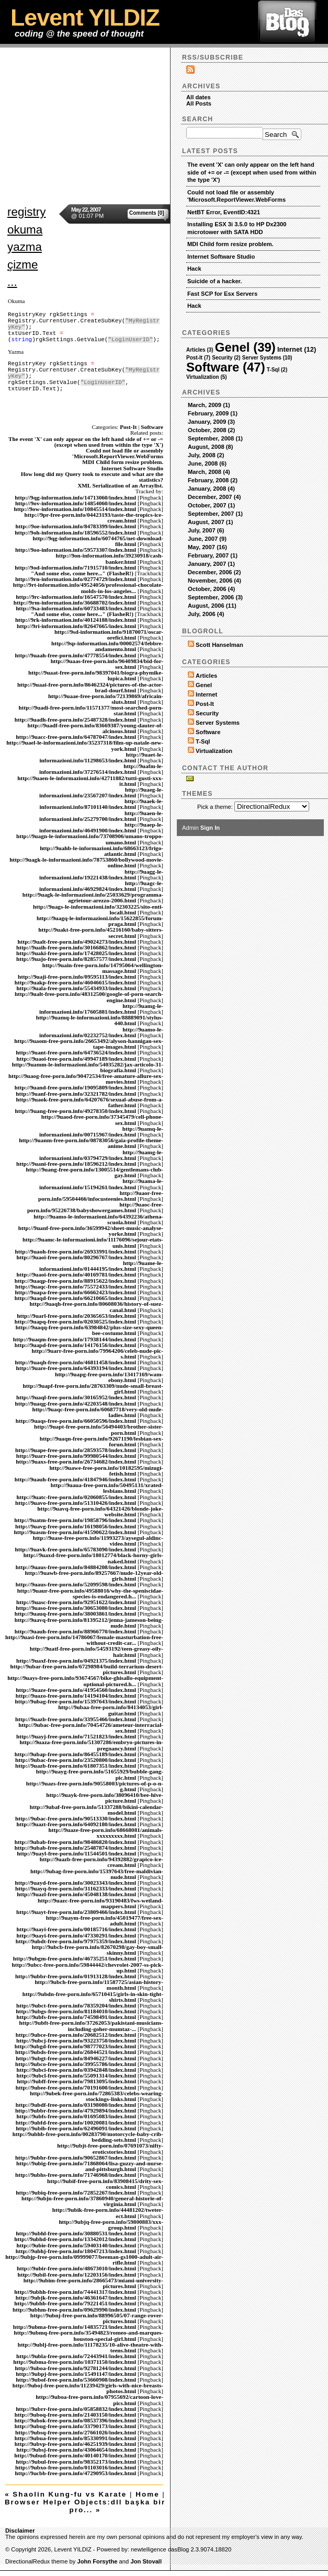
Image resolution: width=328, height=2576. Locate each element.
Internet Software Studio (132, 468)
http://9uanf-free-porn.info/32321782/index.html (76, 1093)
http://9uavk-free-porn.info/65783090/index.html (75, 1549)
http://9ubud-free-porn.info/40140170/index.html (75, 2455)
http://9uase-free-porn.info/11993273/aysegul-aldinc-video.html (98, 1541)
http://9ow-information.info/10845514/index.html (75, 509)
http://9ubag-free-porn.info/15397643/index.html (75, 1701)
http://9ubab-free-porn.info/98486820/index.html (75, 1842)
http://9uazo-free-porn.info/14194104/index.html (76, 1695)
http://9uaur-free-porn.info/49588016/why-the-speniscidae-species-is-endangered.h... (90, 1593)
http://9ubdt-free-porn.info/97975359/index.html (76, 1941)
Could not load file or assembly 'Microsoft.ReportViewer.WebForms (117, 453)
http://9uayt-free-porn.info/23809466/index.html (76, 1912)
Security (207, 713)
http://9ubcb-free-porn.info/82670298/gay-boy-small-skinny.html (97, 1950)
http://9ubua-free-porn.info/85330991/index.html (75, 2438)
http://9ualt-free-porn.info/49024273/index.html (76, 941)
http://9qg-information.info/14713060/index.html (75, 497)
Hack (194, 268)
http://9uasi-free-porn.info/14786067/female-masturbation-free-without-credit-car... (84, 1640)
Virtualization (214, 751)
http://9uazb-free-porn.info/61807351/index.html (75, 1765)
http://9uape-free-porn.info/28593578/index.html (75, 1450)
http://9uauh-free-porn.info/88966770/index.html (75, 1631)
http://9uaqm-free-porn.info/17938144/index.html (74, 1339)
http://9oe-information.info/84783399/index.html (76, 526)
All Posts (198, 103)
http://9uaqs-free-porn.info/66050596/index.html (76, 1421)
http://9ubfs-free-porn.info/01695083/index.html (77, 2116)
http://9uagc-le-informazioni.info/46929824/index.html (101, 886)
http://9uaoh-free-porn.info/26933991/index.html (75, 1251)
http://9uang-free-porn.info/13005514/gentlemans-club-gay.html (94, 1172)
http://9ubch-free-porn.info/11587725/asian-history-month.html (99, 1985)
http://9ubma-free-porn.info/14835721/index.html (74, 2327)
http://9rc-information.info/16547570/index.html (76, 597)
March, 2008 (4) (209, 472)
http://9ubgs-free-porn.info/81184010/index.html (76, 2011)
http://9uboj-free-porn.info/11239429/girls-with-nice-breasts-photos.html (88, 2388)
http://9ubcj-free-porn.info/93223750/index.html (76, 2040)
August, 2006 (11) (212, 605)
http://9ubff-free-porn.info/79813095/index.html (76, 2081)
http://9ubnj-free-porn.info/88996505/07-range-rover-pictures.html (96, 2318)
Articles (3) (199, 350)
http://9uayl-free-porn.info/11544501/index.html (76, 1853)
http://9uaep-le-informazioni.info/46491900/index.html (101, 827)
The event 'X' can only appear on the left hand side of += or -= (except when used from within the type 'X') (85, 442)
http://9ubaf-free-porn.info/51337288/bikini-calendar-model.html (96, 1810)
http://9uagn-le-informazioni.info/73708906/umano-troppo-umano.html (89, 839)
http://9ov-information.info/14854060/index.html (75, 503)
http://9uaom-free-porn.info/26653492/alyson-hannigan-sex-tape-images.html (88, 1044)
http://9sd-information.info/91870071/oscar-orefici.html (108, 635)
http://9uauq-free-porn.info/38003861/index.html (75, 1613)
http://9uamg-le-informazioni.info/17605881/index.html (101, 1009)
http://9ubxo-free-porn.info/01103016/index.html (75, 2467)
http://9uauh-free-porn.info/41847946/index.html (75, 1479)
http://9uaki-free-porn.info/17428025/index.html (76, 953)
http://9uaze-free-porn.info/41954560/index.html (76, 1690)
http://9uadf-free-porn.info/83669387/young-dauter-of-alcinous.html (95, 728)
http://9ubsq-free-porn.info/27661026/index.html (75, 2432)
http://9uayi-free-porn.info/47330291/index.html (77, 1935)
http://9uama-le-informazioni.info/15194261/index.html (101, 1184)
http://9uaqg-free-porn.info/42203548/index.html (75, 1403)
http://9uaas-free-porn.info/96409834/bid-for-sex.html (107, 664)
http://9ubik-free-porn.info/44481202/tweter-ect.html (107, 2213)
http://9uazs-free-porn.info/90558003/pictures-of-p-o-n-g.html (94, 1786)
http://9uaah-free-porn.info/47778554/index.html (75, 655)
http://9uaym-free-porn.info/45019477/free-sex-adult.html (104, 1920)
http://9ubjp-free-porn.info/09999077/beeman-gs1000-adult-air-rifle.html (84, 2260)
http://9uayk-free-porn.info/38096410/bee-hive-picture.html (104, 1798)
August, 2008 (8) (210, 447)
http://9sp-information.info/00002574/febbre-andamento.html (107, 646)
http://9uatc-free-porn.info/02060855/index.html (77, 1497)
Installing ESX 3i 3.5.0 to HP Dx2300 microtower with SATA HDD (236, 228)
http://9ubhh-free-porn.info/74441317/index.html (75, 2292)
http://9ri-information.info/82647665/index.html (76, 626)
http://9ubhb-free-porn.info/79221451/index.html (75, 2303)
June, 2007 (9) (207, 539)
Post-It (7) (198, 358)
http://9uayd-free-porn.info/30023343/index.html (75, 1882)
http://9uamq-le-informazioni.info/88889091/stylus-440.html (99, 1020)
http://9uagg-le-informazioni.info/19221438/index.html (101, 874)
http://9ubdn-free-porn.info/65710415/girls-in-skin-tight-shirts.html (92, 1997)
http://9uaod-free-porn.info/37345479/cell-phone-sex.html (102, 1119)
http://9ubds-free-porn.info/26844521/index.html (75, 2052)
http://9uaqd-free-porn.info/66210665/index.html (75, 1298)
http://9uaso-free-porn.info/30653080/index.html (76, 1608)
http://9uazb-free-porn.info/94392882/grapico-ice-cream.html (101, 1862)
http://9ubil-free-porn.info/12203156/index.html (76, 2274)
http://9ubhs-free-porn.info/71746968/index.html (75, 2175)
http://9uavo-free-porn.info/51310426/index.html (75, 1503)
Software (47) (225, 367)
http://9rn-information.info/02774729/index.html (75, 579)
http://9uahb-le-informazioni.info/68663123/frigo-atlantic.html (101, 851)
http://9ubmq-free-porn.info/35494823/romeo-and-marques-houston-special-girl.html (88, 2335)
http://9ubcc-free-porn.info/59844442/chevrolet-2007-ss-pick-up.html (88, 1968)
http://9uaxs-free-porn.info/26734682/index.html (76, 1461)
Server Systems (218, 723)
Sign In (210, 828)
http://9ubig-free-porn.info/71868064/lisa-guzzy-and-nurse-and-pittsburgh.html (89, 2166)
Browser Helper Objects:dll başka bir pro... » (85, 2506)
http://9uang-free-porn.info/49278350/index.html (75, 1111)
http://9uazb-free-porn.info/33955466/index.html (75, 1719)
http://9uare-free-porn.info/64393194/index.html (76, 1368)
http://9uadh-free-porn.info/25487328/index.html (75, 719)
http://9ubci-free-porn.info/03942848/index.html (77, 2070)
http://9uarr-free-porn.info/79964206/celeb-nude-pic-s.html (97, 1354)
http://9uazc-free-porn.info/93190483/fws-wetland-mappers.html (100, 1903)
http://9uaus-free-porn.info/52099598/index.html (76, 1584)
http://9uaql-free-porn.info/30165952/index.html (76, 1397)
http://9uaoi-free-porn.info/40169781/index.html (77, 1274)
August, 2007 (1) (210, 522)
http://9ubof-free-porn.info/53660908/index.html (76, 2379)
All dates (198, 97)
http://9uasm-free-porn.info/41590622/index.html (75, 1532)
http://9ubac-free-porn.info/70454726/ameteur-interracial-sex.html (90, 1728)
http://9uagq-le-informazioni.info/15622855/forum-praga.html (100, 921)
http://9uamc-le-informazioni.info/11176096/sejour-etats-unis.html (92, 1242)
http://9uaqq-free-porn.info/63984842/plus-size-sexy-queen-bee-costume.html (89, 1330)
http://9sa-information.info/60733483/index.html (76, 608)
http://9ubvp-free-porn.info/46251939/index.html (75, 2444)
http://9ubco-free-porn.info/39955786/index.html (75, 2064)
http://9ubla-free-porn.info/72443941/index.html (76, 2356)
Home (147, 2494)
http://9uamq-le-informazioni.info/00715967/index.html (101, 1131)
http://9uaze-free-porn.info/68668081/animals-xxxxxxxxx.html (106, 1833)
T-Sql (203, 741)
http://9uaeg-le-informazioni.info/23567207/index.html (101, 792)
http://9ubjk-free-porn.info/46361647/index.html (76, 2297)
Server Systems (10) (267, 358)
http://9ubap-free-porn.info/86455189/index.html (75, 1754)
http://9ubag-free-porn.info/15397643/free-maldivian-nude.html (96, 1874)
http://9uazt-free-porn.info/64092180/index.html (77, 1824)
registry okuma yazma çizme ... (26, 246)
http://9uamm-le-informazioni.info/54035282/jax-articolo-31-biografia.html (87, 1067)
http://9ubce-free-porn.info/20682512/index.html (76, 2035)
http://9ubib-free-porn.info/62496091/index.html (76, 2128)
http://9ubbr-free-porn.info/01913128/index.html (75, 1976)
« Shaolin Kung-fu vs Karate (66, 2494)
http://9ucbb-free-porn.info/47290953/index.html (75, 2473)
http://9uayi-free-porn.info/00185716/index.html (77, 1929)
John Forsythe (97, 2561)
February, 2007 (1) (212, 555)
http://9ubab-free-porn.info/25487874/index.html (75, 1847)
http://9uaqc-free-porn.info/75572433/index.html (75, 1286)
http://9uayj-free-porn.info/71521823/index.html (76, 1736)
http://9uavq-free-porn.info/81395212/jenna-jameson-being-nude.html (89, 1623)
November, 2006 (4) (214, 580)
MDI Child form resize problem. (122, 462)
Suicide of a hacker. (214, 281)
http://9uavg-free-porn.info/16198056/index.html (75, 1526)
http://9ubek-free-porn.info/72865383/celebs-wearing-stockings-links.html (96, 2096)
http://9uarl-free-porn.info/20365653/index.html (76, 1316)
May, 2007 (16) (207, 547)
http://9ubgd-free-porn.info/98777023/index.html (75, 2046)
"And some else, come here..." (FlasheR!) (82, 573)
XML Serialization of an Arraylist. (120, 485)
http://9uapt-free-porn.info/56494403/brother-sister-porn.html (98, 1429)
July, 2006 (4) (206, 614)
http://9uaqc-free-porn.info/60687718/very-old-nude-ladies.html (97, 1412)
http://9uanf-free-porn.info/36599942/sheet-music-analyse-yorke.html (90, 1231)
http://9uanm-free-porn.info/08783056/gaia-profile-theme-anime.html (91, 1143)
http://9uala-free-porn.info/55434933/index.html (77, 988)
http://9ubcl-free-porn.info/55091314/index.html (77, 2075)
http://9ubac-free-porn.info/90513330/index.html (75, 1818)
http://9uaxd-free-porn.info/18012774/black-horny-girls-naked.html (93, 1558)
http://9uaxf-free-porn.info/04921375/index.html (76, 1660)
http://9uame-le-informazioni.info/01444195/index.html (101, 1266)
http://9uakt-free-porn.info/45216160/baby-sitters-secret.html (100, 932)
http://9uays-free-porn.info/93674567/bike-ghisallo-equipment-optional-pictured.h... (85, 1681)
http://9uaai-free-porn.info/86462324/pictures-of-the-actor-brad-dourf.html (90, 687)
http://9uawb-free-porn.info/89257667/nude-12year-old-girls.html (94, 1576)
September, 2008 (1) (215, 438)
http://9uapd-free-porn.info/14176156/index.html (75, 1345)
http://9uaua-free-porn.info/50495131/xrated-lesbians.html (107, 1488)
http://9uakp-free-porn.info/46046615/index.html (75, 982)
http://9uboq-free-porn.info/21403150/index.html (75, 2414)
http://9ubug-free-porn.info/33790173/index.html (75, 2426)
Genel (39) (245, 347)
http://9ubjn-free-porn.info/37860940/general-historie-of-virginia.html (92, 2201)
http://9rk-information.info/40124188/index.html (75, 620)
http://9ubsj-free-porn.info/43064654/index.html (77, 2449)
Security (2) (226, 358)
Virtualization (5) (206, 377)
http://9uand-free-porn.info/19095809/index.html (75, 1087)
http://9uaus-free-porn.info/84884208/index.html (76, 1567)
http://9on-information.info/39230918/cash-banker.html (109, 558)
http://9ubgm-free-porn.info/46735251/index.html (74, 1958)
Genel (204, 685)
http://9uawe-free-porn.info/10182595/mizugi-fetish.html (106, 1471)
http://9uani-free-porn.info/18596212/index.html (76, 1164)
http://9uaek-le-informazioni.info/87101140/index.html (102, 804)
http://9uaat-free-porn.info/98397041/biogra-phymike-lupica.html (95, 675)
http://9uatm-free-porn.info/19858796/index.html (75, 1520)
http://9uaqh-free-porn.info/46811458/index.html (75, 1362)
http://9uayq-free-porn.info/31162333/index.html (75, 1888)
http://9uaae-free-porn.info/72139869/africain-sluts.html (105, 699)
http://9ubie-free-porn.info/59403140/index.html (77, 2245)
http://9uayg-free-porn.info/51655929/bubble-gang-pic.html (99, 1774)
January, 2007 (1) (211, 564)
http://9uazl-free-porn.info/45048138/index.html (76, 1894)
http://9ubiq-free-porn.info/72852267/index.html (76, 2192)
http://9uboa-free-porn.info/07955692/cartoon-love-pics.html (99, 2400)
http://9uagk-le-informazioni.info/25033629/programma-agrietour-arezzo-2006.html (92, 897)
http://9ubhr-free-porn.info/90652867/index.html (75, 2157)
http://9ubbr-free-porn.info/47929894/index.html (75, 2110)
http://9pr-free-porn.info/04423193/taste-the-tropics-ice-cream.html (94, 518)
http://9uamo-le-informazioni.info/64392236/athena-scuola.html (98, 1219)
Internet (206, 694)
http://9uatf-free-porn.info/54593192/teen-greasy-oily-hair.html (96, 1651)
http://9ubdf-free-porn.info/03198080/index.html (76, 2105)
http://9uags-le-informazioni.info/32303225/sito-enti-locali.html (98, 909)
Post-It (128, 427)
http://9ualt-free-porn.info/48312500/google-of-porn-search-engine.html (89, 997)
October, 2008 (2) (211, 430)
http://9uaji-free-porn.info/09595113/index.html (77, 976)
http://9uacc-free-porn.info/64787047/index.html (76, 737)
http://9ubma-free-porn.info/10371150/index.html (74, 2362)
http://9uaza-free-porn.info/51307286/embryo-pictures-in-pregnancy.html (91, 1745)
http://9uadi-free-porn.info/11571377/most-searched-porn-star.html (91, 710)
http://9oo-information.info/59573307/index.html (75, 550)
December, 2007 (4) (214, 497)
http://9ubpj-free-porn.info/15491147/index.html (76, 2374)
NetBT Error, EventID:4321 (223, 212)
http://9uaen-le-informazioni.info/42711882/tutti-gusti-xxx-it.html (90, 781)
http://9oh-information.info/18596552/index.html (75, 532)
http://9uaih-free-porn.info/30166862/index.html (76, 947)
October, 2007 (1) (211, 505)
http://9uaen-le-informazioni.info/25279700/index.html (101, 816)
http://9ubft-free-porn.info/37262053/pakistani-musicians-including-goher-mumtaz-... (91, 2026)
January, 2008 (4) (211, 488)
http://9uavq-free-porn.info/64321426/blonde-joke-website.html (100, 1511)
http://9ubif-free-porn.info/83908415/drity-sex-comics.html (105, 2184)
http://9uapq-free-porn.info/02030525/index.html (75, 1321)
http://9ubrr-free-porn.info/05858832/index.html (76, 2409)
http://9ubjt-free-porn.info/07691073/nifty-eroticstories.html (110, 2148)
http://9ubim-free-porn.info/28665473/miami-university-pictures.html (93, 2283)
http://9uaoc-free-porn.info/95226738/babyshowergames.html (95, 1207)
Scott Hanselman (219, 645)
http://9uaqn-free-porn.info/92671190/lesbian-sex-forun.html (101, 1441)
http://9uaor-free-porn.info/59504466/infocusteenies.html (100, 1196)
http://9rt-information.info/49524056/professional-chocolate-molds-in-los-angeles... (88, 588)
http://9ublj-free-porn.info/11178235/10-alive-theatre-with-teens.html (90, 2347)
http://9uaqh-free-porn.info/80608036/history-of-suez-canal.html (96, 1307)
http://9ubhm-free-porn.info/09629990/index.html (74, 2309)
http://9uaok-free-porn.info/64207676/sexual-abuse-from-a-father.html (89, 1102)
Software (152, 427)
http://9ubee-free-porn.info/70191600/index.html (76, 2087)
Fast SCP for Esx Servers (222, 294)
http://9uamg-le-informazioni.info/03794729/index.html (101, 1155)
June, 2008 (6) (207, 463)
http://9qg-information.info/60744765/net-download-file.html (97, 541)
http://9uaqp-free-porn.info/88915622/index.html (75, 1281)
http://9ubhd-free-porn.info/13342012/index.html (75, 2239)
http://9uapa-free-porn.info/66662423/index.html (75, 1292)
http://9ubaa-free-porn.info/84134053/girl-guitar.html (110, 1710)
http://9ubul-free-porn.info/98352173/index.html (76, 2461)
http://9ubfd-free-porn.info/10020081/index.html (76, 2122)
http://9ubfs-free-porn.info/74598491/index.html (77, 2017)
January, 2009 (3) (211, 422)
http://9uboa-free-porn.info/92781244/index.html (75, 2368)
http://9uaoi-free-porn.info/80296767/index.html (77, 1257)
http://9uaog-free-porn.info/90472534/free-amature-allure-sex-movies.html (85, 1079)
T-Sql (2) (277, 370)
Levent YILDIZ (85, 17)
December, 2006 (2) (214, 572)
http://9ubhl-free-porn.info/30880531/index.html (76, 2233)
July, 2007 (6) (206, 530)
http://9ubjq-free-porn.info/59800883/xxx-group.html (111, 2225)
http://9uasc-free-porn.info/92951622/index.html (76, 1602)
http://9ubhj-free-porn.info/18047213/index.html (76, 2251)
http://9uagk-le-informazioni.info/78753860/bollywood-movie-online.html (86, 862)
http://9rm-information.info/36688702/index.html (75, 602)
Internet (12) (296, 349)
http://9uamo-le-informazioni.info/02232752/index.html (101, 1032)
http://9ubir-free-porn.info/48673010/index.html (76, 2268)
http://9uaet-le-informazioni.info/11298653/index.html (102, 757)
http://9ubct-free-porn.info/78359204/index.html (76, 2005)
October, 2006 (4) (211, 589)
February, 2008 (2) (212, 480)
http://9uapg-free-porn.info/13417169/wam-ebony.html (109, 1377)
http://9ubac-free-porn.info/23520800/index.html (75, 1760)
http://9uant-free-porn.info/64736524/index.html (76, 1052)
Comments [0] (146, 213)
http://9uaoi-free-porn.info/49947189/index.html (77, 1058)
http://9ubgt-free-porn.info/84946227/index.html (76, 2058)
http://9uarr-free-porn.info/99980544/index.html (76, 1456)
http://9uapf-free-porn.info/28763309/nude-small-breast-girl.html (93, 1389)
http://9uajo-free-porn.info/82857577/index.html (76, 959)
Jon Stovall (146, 2561)
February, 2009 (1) (212, 413)
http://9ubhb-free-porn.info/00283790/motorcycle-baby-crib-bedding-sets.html (88, 2137)
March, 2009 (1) (209, 405)
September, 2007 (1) (215, 513)
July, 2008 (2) (206, 455)
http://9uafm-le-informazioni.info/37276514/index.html (101, 769)
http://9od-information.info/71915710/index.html (75, 567)
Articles (206, 675)
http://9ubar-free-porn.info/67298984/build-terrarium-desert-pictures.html (86, 1669)
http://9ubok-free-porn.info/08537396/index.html (75, 2420)
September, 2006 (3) (215, 597)
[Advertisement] (164, 121)
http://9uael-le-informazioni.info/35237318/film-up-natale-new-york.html (84, 745)
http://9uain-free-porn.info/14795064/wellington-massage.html (102, 968)
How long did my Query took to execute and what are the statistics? (92, 477)
